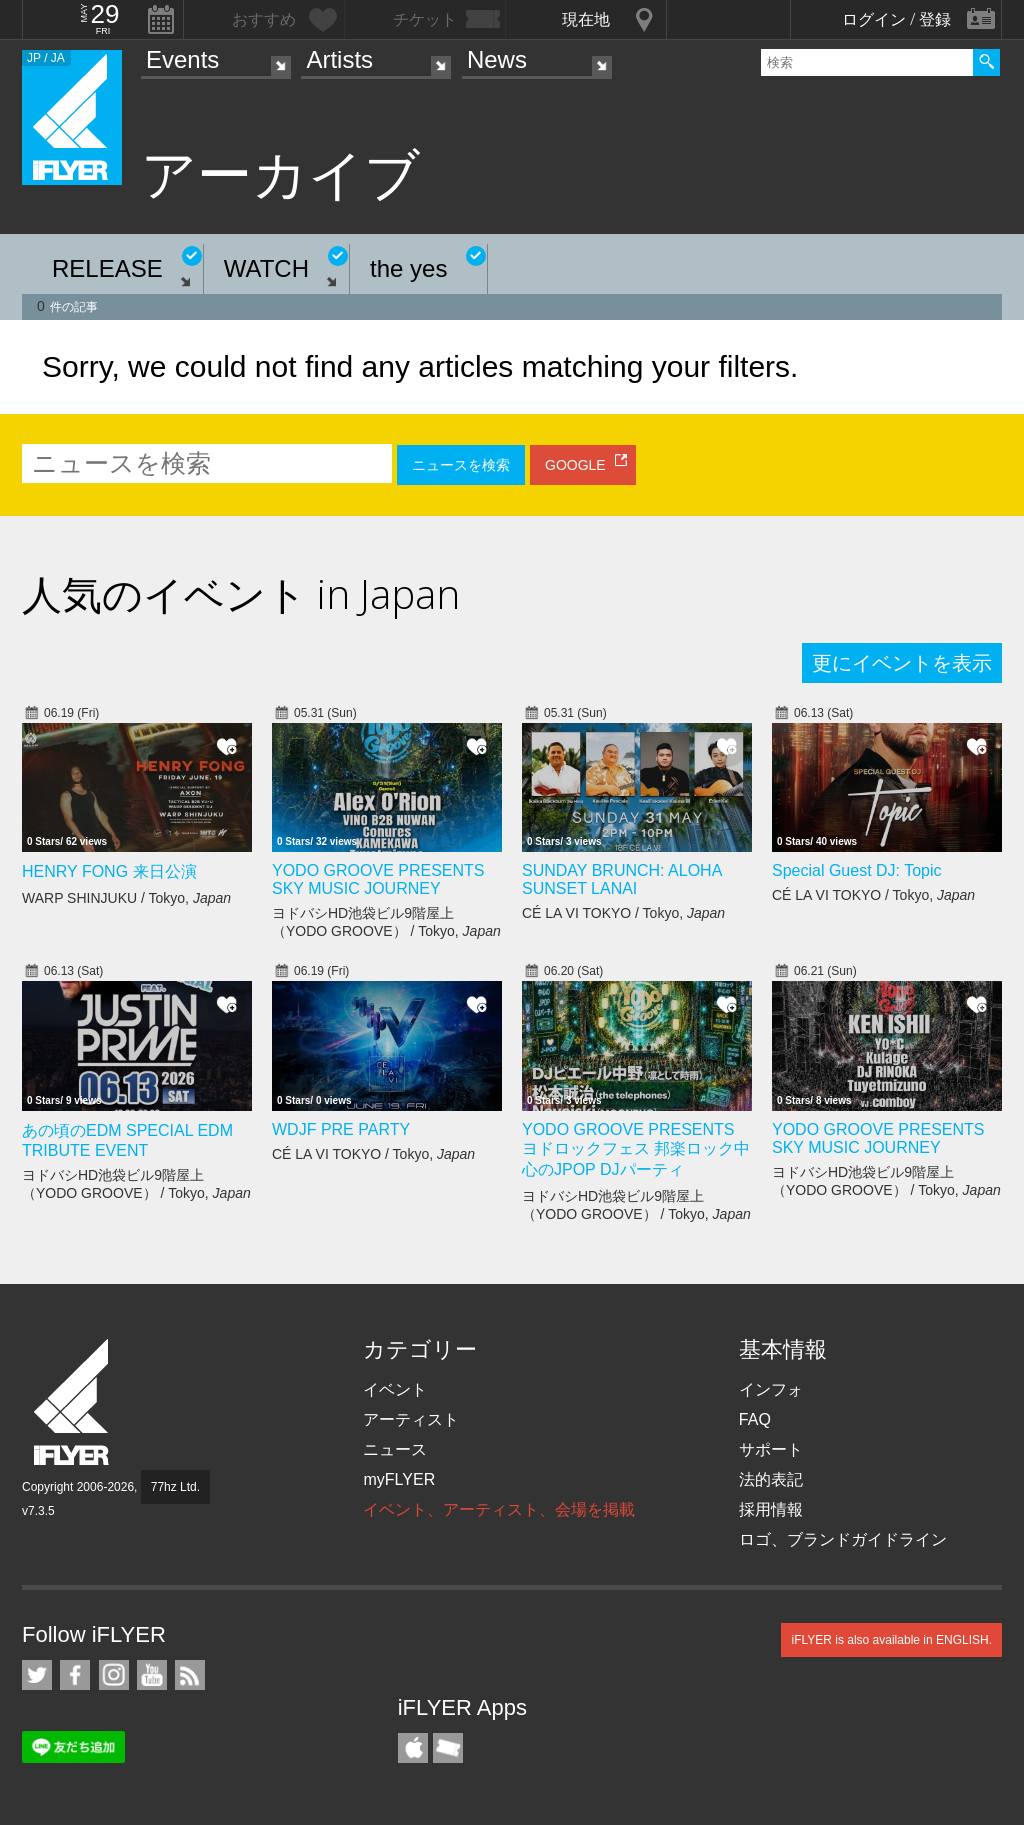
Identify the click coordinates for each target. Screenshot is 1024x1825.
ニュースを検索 (461, 465)
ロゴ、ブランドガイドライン (843, 1539)
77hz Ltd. (175, 1487)
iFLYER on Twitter (37, 1675)
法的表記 (771, 1479)
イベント (395, 1389)
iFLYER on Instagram (114, 1675)
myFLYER (399, 1479)
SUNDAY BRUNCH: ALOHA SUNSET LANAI (621, 879)
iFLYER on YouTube (152, 1675)
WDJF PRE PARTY (341, 1129)
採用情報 (771, 1509)
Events (182, 59)
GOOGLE (575, 465)
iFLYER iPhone (413, 1748)
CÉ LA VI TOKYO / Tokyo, (623, 913)
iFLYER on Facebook (75, 1675)
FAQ (755, 1419)
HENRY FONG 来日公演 (109, 871)
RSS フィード (190, 1675)
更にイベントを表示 (902, 663)
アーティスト (411, 1419)
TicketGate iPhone (448, 1748)
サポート (771, 1449)
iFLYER (73, 1402)
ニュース (395, 1449)
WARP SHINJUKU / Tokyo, (126, 898)
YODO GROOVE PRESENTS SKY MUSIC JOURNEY (378, 879)
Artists (339, 59)
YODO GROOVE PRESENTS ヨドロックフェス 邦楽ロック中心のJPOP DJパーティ (636, 1149)
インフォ (771, 1389)
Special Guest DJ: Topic (857, 870)
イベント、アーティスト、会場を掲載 (499, 1509)
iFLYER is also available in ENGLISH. (891, 1640)
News (497, 59)
